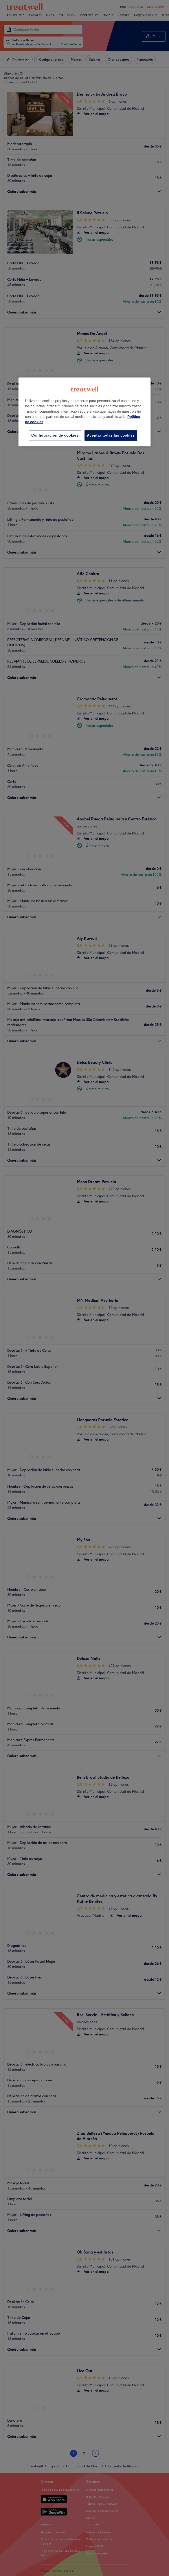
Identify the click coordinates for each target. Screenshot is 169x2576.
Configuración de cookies (55, 435)
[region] (84, 411)
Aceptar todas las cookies (111, 435)
